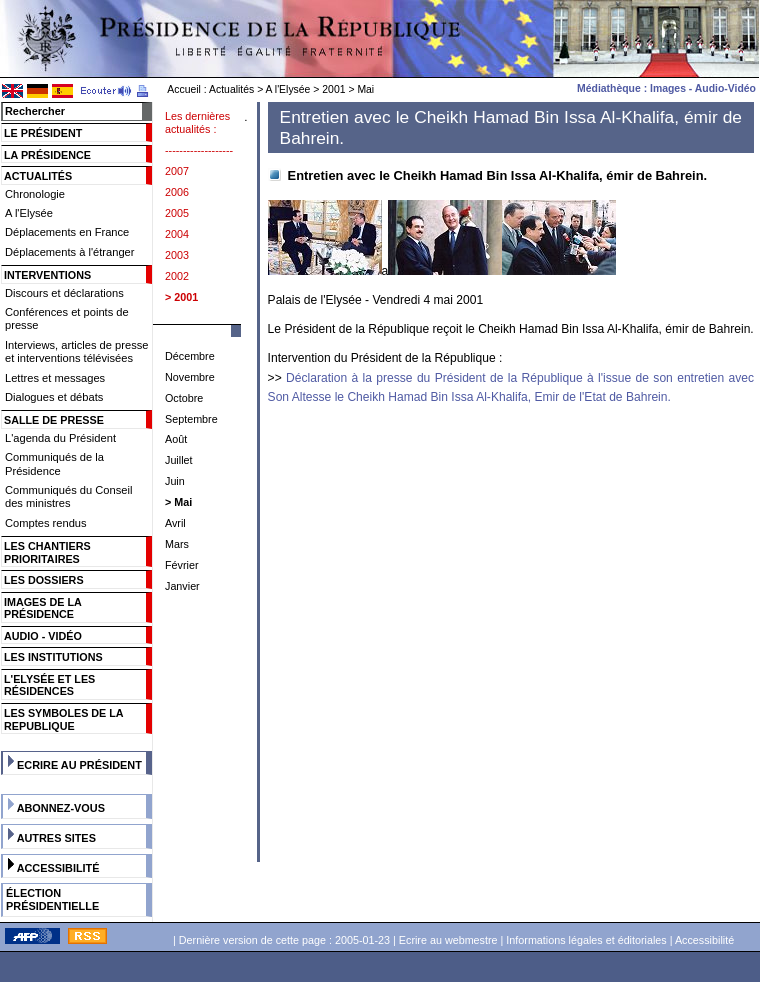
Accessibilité (58, 868)
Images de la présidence (42, 608)
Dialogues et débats (54, 397)
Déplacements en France (67, 232)
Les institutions (53, 657)
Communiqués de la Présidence (54, 463)
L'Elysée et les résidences (49, 685)
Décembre (190, 356)
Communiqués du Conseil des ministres (68, 496)
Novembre (190, 377)
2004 (177, 234)
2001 (333, 89)
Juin (175, 481)
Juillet (179, 460)
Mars (177, 544)
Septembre (191, 419)
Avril (175, 523)
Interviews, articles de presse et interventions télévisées (76, 351)
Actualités (231, 89)
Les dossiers (44, 580)
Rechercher (35, 111)
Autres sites (56, 838)
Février (182, 565)
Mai (365, 89)
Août (176, 439)
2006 (177, 192)
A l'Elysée (288, 89)
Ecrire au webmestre (448, 940)
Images (668, 88)
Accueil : (186, 89)
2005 (177, 213)
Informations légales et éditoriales (586, 940)
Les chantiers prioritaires (47, 552)
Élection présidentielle (52, 899)
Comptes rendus (46, 523)
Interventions (47, 275)
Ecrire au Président (79, 765)
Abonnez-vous (61, 808)
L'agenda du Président (60, 438)
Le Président (43, 133)
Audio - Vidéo (43, 636)
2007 (177, 171)
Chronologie (35, 194)
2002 (177, 276)
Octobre (184, 398)
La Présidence (47, 155)
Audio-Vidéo (725, 88)
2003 (177, 255)
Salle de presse (54, 420)
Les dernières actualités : (197, 122)
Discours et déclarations (64, 293)
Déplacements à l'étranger (70, 252)
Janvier (182, 586)
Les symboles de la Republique (63, 719)
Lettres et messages (55, 378)
